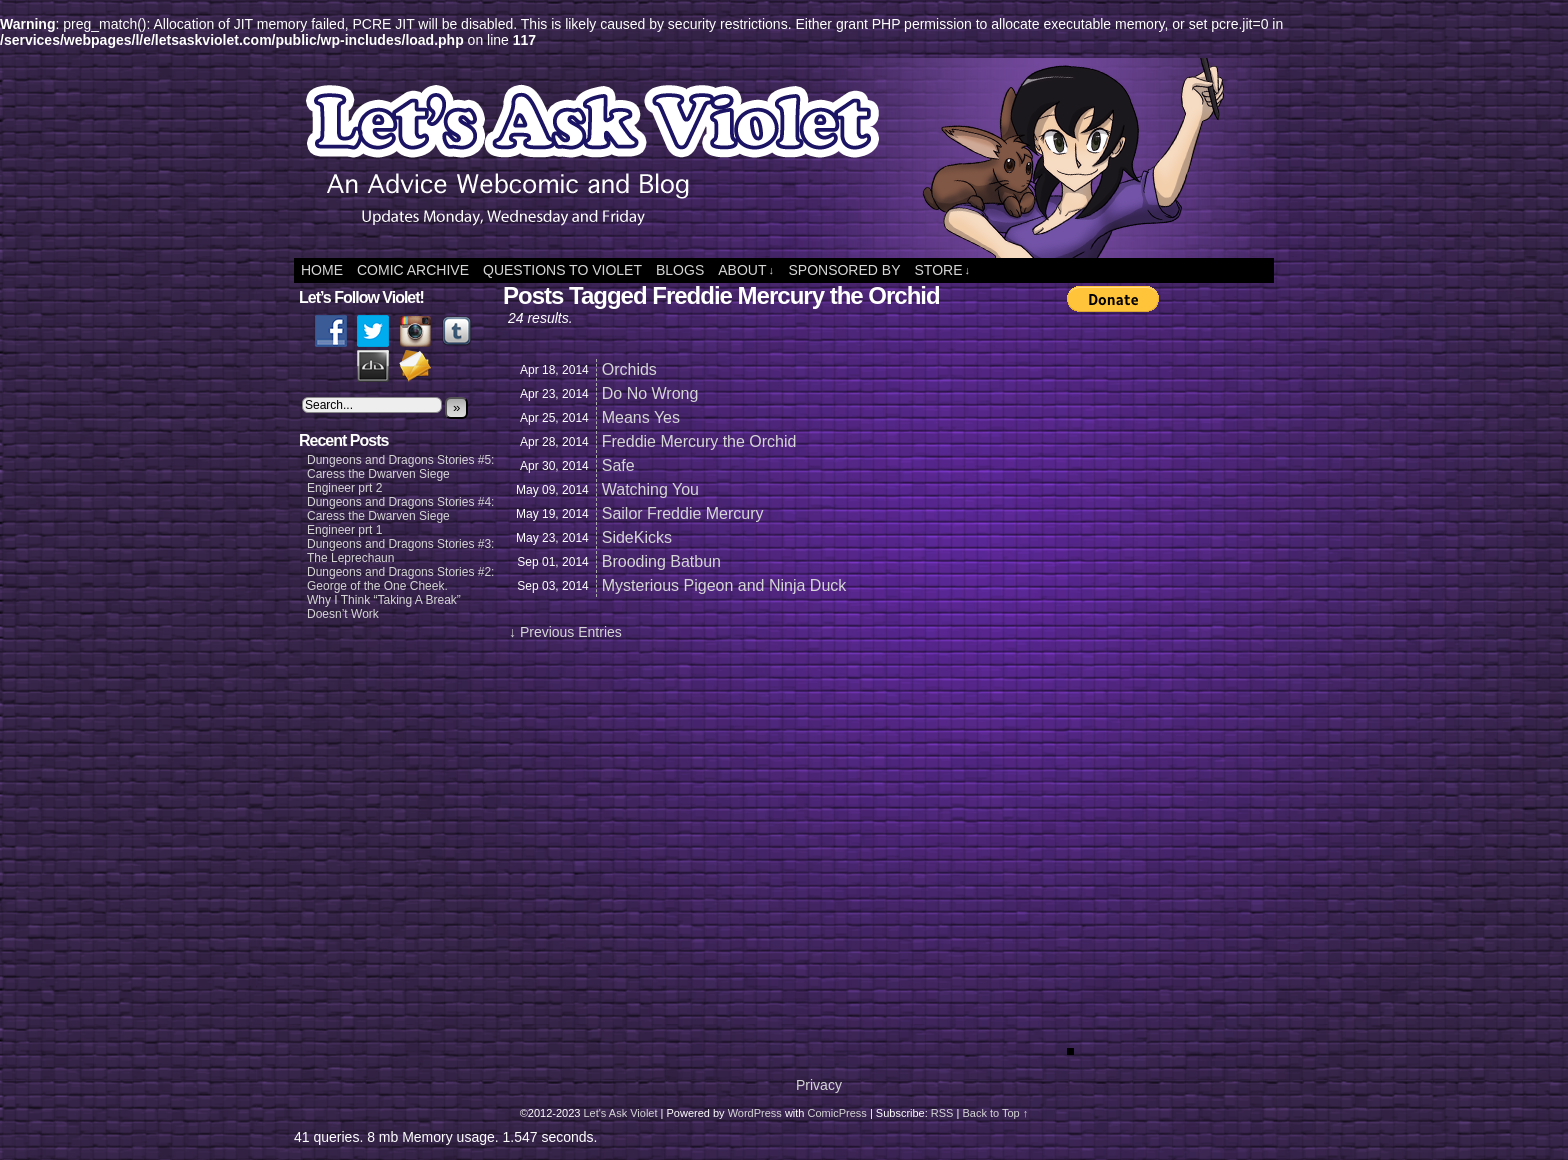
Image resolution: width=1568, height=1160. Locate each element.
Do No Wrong (650, 393)
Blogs (680, 270)
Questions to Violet (562, 270)
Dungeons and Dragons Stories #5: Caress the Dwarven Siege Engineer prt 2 (400, 474)
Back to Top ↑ (995, 1113)
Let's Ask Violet (620, 1113)
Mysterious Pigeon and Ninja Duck (724, 585)
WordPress (755, 1113)
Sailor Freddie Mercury (683, 513)
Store (942, 270)
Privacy (819, 1085)
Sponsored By (844, 270)
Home (322, 270)
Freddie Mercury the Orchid (699, 441)
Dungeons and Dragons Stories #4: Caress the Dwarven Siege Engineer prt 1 (400, 516)
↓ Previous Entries (565, 632)
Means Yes (641, 417)
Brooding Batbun (661, 561)
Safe (618, 465)
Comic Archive (413, 270)
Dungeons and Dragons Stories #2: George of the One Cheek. (400, 579)
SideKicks (637, 537)
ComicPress (837, 1113)
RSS (942, 1113)
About (746, 270)
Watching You (650, 489)
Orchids (629, 369)
